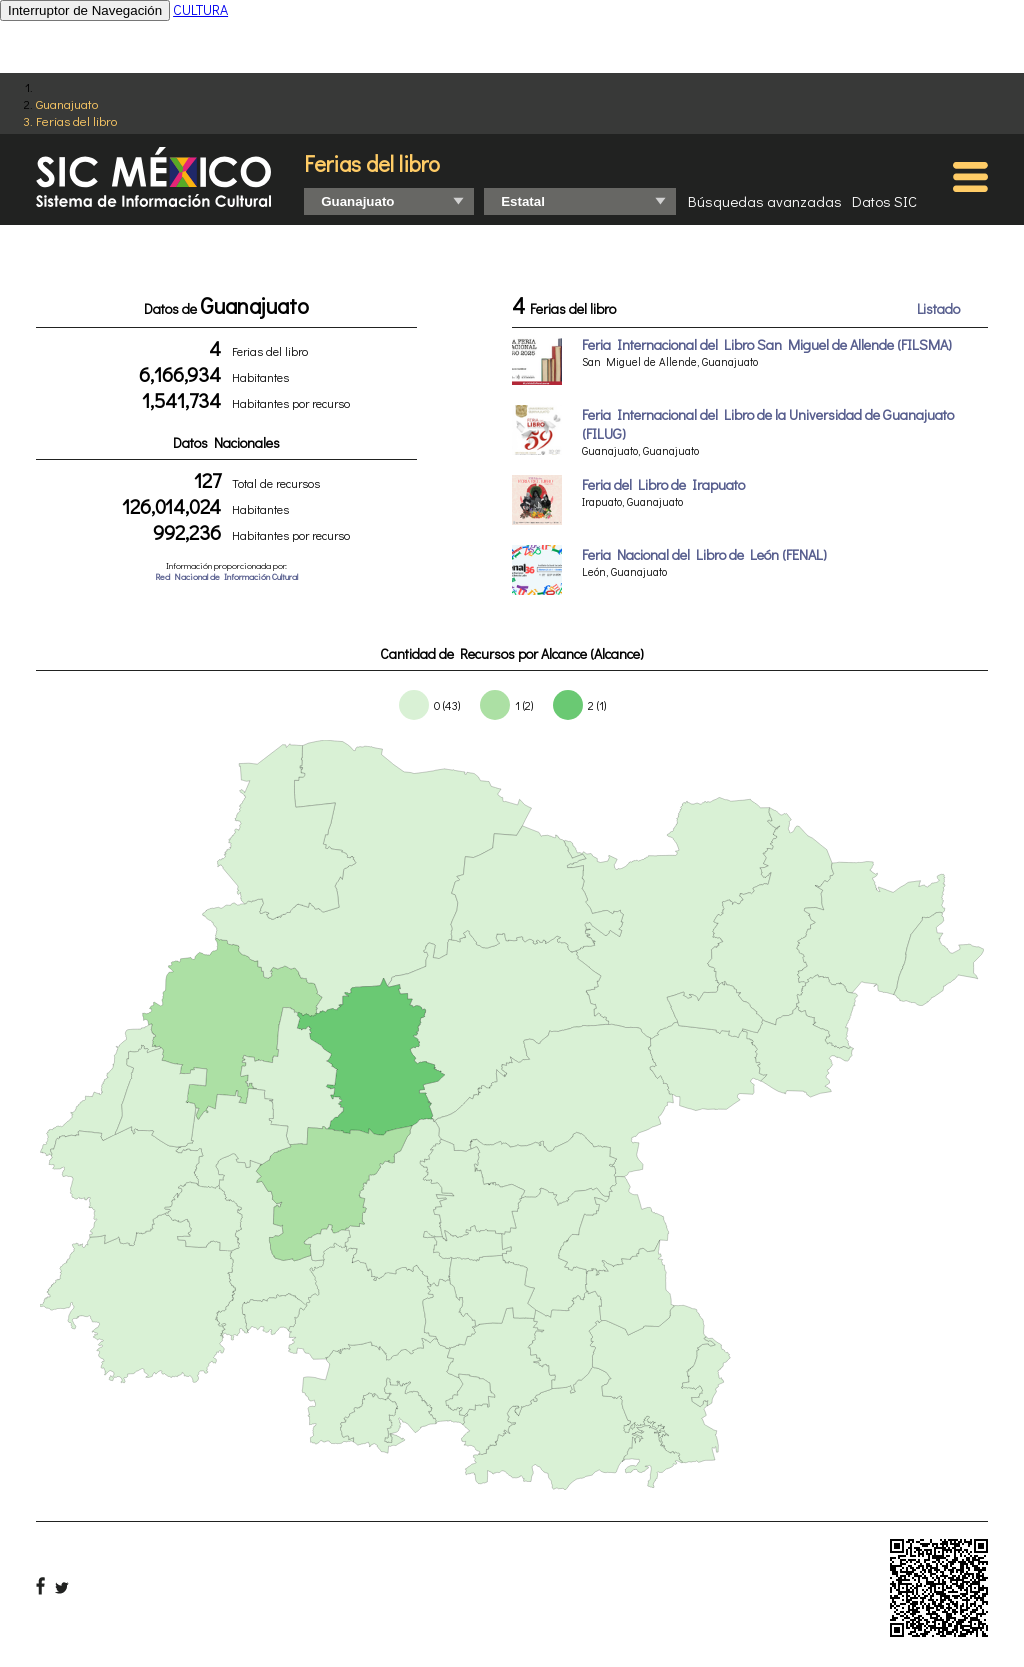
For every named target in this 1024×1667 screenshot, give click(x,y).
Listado (938, 308)
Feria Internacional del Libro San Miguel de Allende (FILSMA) (767, 344)
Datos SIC (884, 201)
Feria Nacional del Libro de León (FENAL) (704, 554)
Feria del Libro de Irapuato (663, 484)
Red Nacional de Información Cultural (226, 576)
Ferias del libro (76, 120)
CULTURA (200, 9)
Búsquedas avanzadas (765, 201)
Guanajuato (67, 103)
